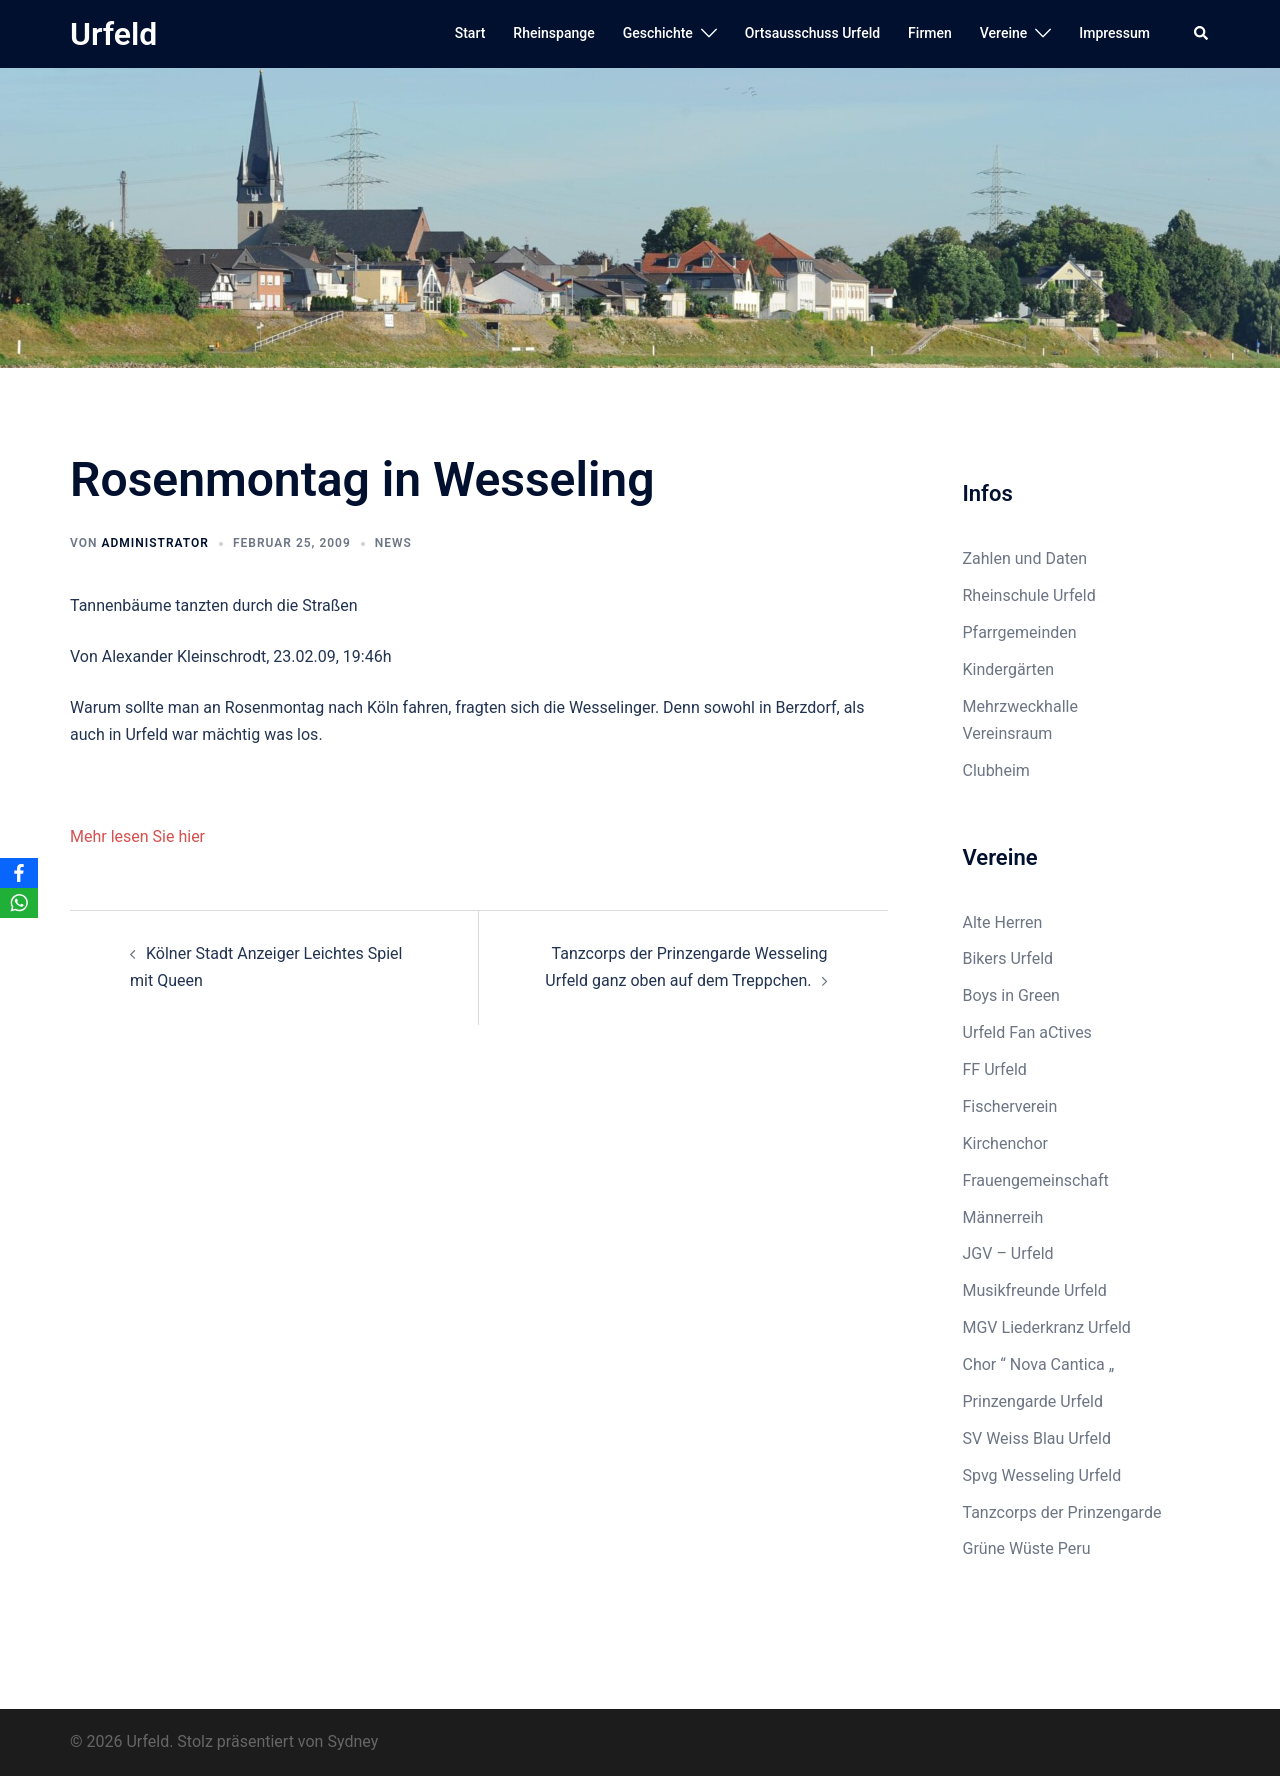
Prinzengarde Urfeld (1033, 1401)
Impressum (1114, 33)
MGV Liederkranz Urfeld (1047, 1327)
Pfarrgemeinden (1020, 632)
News (393, 543)
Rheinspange (553, 33)
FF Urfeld (995, 1069)
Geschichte (658, 33)
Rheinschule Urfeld (1029, 595)
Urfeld (113, 34)
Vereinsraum (1008, 733)
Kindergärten (1009, 669)
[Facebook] (19, 873)
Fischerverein (1010, 1106)
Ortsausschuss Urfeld (812, 33)
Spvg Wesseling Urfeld (1042, 1475)
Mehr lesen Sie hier (137, 836)
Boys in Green (1011, 995)
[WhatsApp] (19, 903)
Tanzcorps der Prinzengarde (1062, 1512)
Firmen (930, 33)
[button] (1202, 34)
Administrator (154, 543)
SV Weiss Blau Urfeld (1037, 1438)
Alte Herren (1003, 922)
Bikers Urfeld (1008, 958)
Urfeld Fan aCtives (1027, 1032)
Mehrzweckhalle (1020, 706)
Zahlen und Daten (1025, 558)
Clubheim (996, 770)
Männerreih (1003, 1217)
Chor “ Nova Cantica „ (1039, 1364)
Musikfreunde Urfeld (1035, 1290)
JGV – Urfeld (1008, 1253)
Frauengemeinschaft (1036, 1180)
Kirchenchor (1005, 1143)
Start (470, 33)
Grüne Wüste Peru (1027, 1548)
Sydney (352, 1741)
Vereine (1003, 33)
